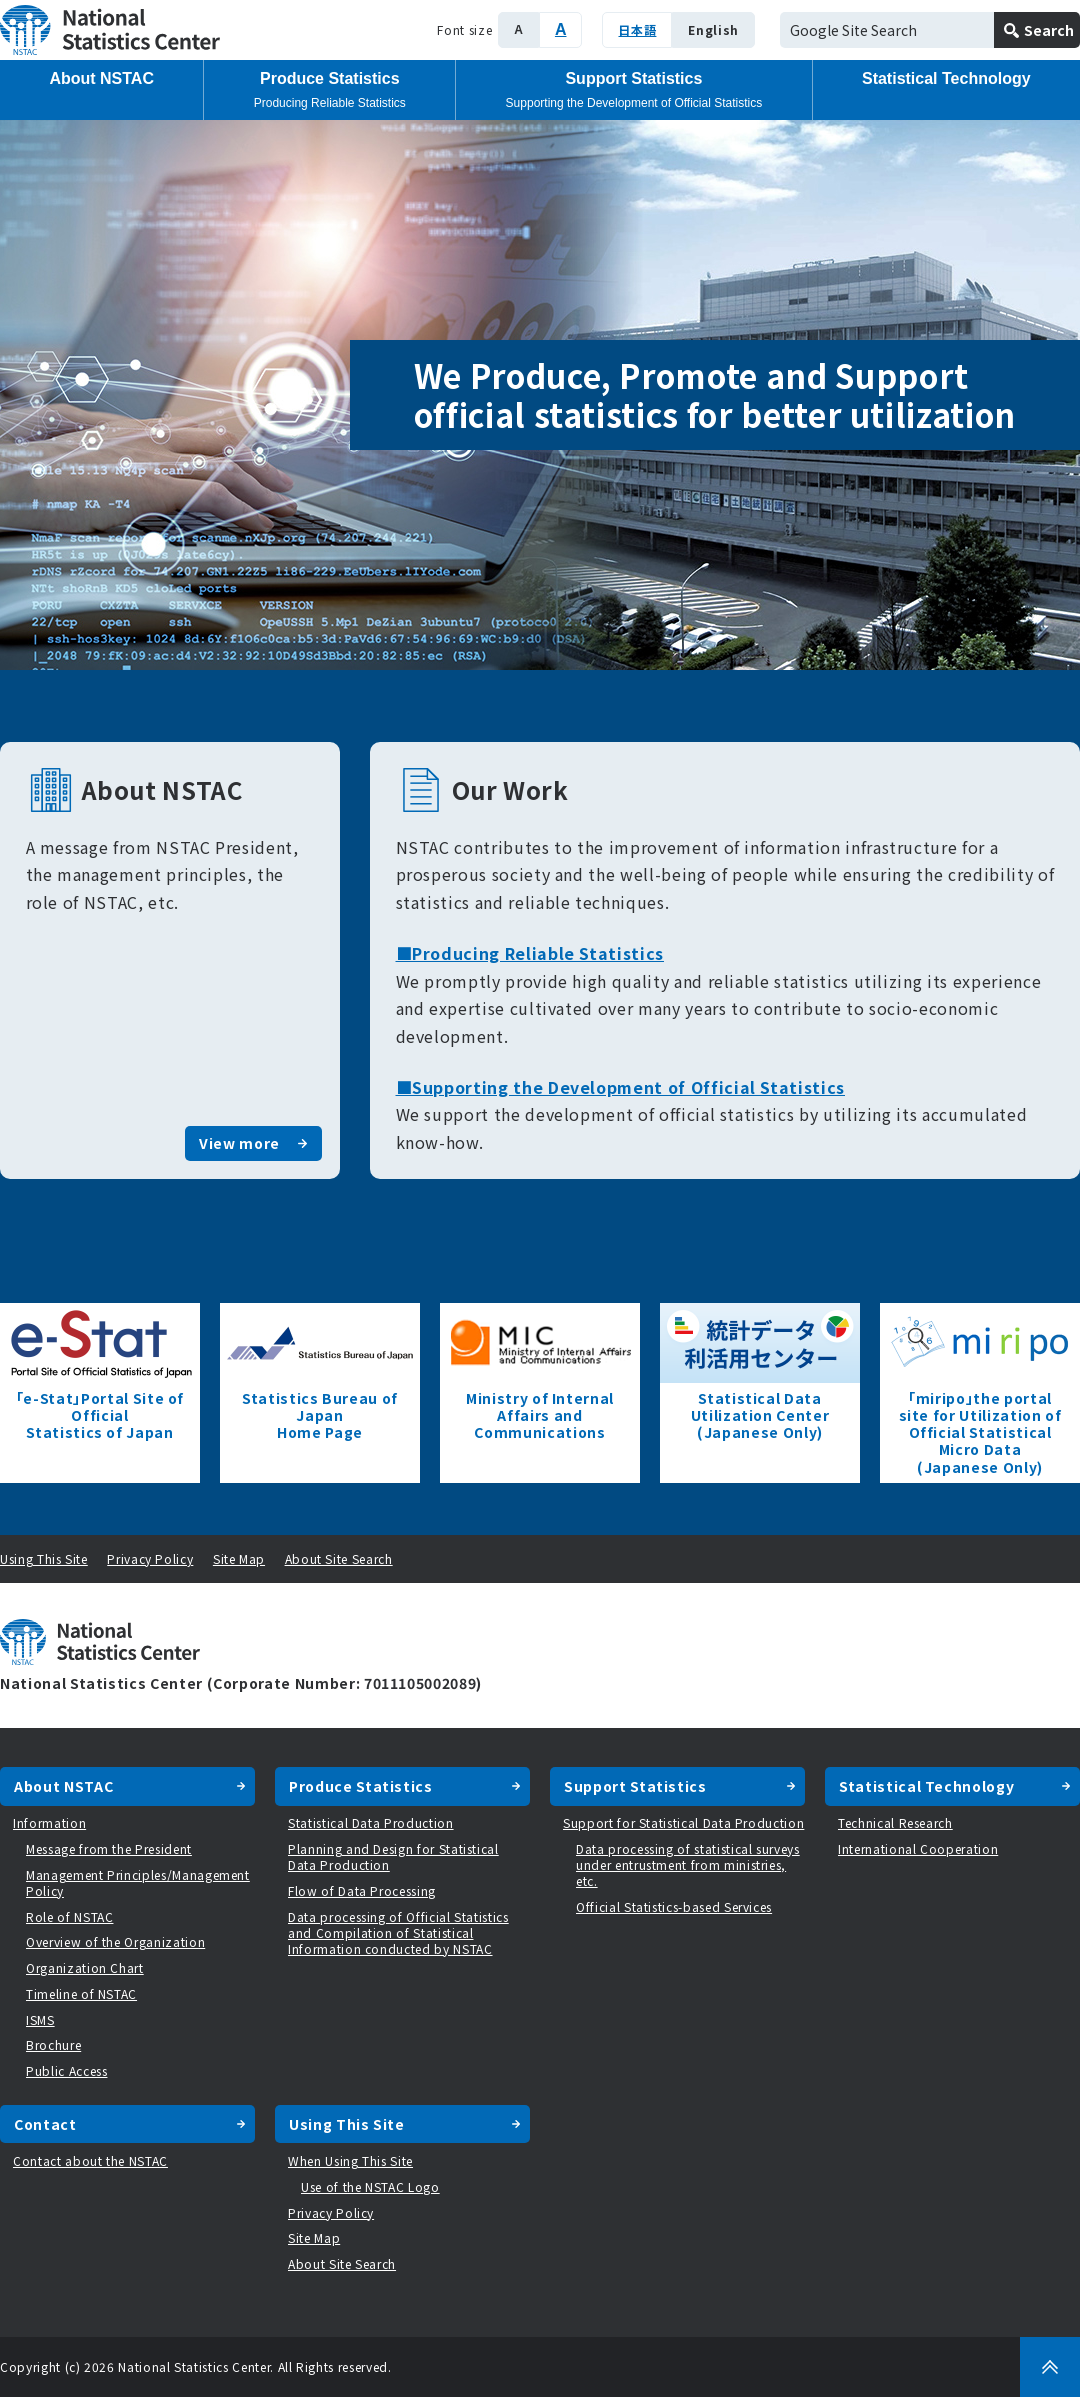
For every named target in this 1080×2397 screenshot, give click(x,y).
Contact (45, 2124)
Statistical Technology (946, 78)
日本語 (637, 29)
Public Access (66, 2070)
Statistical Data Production (371, 1822)
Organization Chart (85, 1967)
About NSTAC (101, 78)
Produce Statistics (330, 90)
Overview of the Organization (115, 1941)
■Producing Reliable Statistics (530, 953)
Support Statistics (634, 90)
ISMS (40, 2019)
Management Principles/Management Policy (138, 1882)
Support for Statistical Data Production (683, 1822)
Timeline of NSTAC (81, 1993)
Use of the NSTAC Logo (370, 2186)
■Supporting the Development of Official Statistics (621, 1087)
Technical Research (895, 1822)
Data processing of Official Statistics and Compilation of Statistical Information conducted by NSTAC (398, 1932)
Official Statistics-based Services (674, 1906)
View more (239, 1143)
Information (49, 1822)
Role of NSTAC (69, 1916)
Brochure (53, 2044)
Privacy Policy (150, 1558)
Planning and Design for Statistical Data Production (393, 1856)
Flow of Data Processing (362, 1890)
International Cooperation (918, 1848)
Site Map (239, 1558)
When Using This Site (350, 2160)
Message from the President (109, 1848)
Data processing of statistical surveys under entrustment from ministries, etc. (688, 1864)
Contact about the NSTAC (90, 2160)
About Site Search (339, 1558)
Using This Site (44, 1558)
